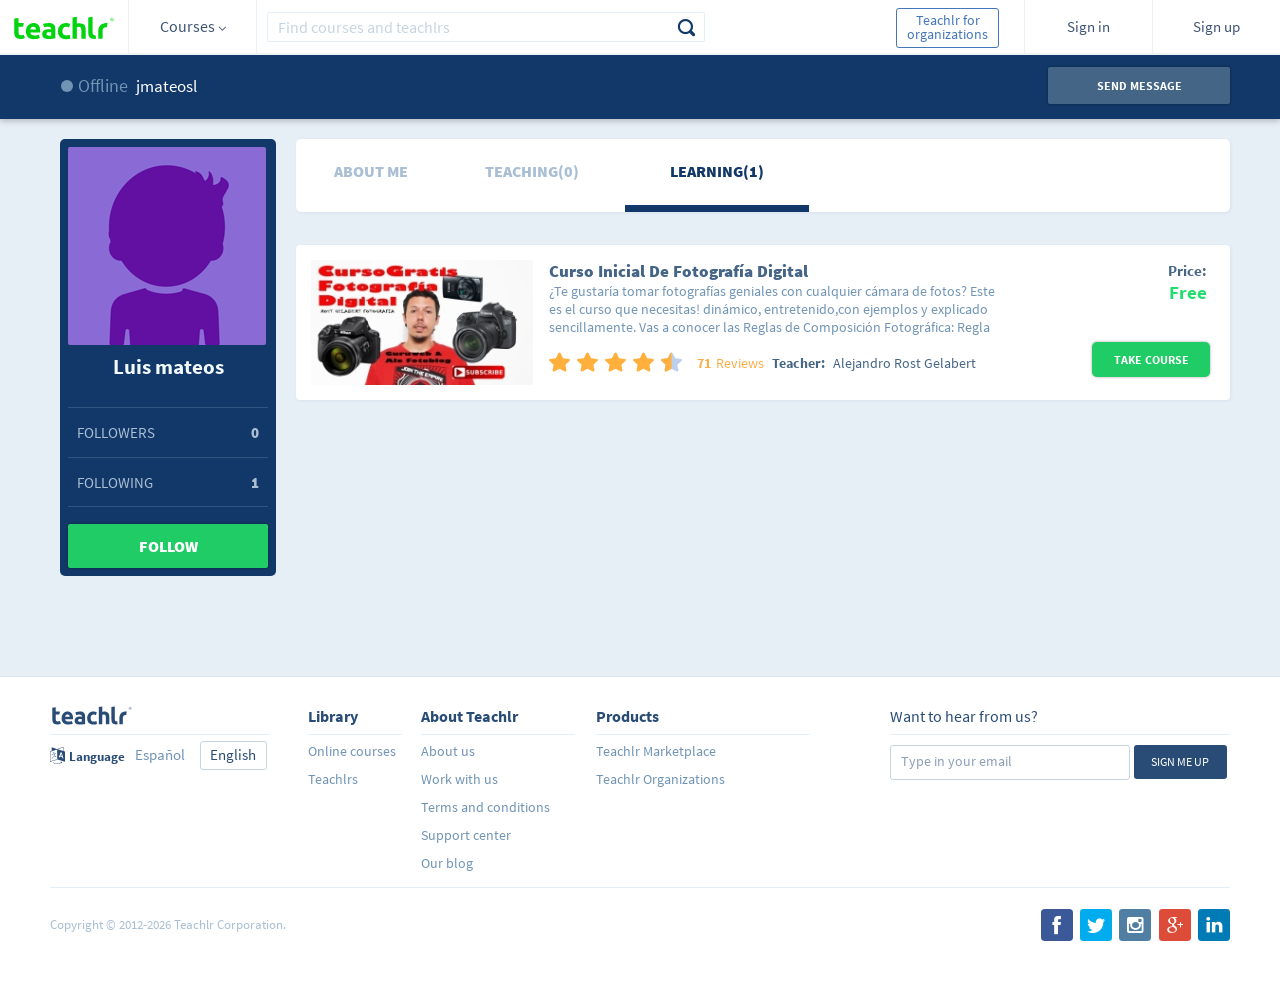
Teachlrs (333, 779)
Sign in (1088, 26)
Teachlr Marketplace (656, 751)
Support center (466, 835)
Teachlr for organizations (947, 27)
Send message (1139, 85)
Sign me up (1180, 761)
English (233, 754)
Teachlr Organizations (660, 779)
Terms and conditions (485, 807)
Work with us (459, 779)
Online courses (352, 751)
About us (448, 751)
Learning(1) (717, 171)
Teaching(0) (532, 171)
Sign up (1216, 26)
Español (160, 754)
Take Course (1151, 359)
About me (371, 171)
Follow (168, 546)
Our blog (447, 863)
